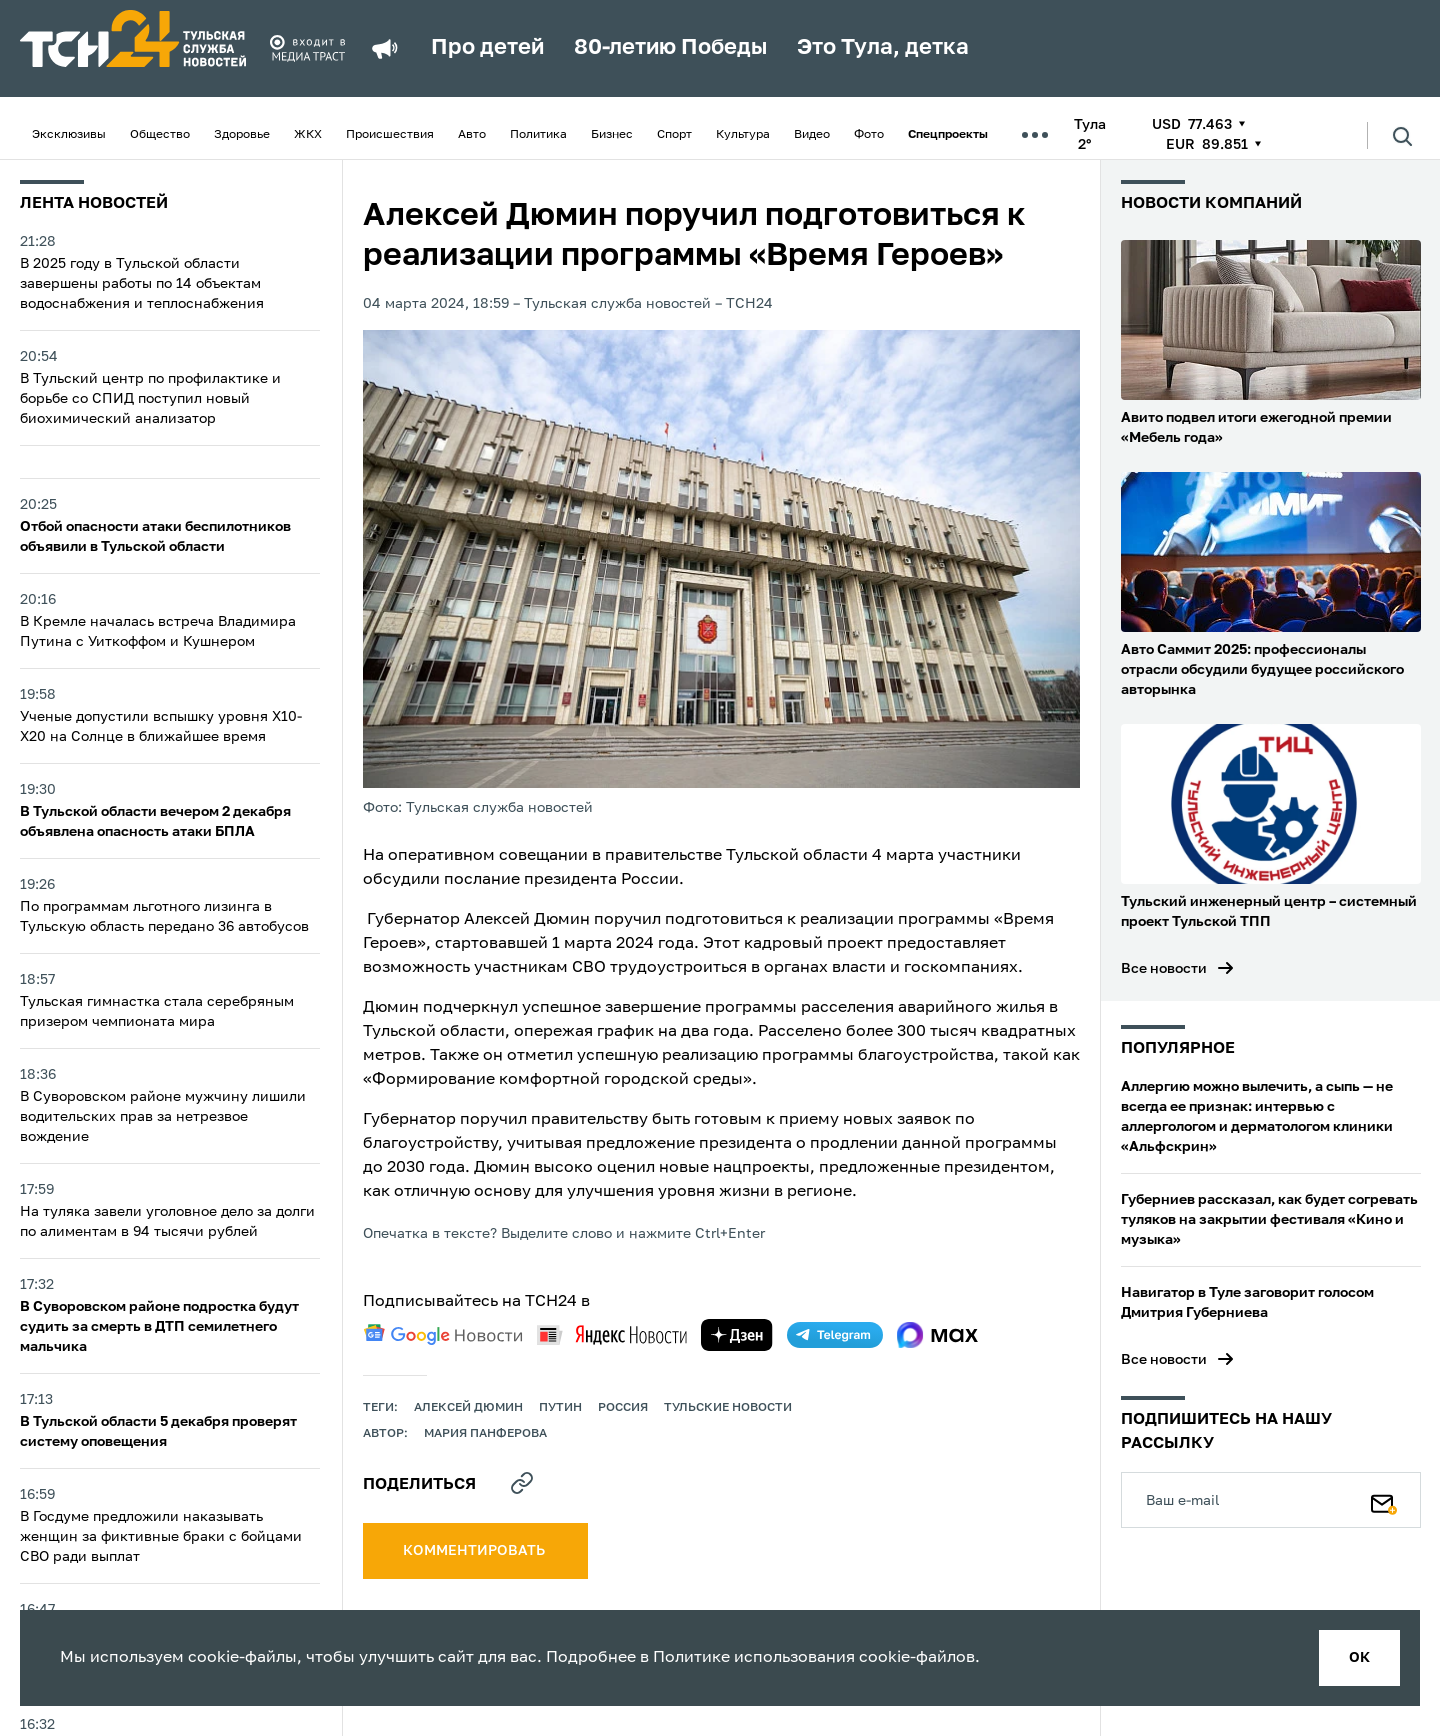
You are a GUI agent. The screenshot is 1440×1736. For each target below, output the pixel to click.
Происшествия (390, 135)
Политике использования (754, 1658)
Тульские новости (728, 1408)
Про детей (487, 48)
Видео (812, 135)
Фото (869, 135)
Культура (743, 135)
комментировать (475, 1551)
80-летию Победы (670, 48)
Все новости (1164, 969)
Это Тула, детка (883, 48)
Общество (160, 135)
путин (560, 1408)
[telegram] (835, 1335)
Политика (538, 135)
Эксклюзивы (69, 135)
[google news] (443, 1335)
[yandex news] (612, 1334)
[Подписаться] (1384, 1500)
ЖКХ (308, 135)
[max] (937, 1335)
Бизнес (612, 135)
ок (1359, 1658)
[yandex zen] (737, 1335)
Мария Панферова (485, 1434)
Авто (472, 135)
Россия (623, 1408)
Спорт (674, 135)
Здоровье (242, 135)
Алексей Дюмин (468, 1408)
